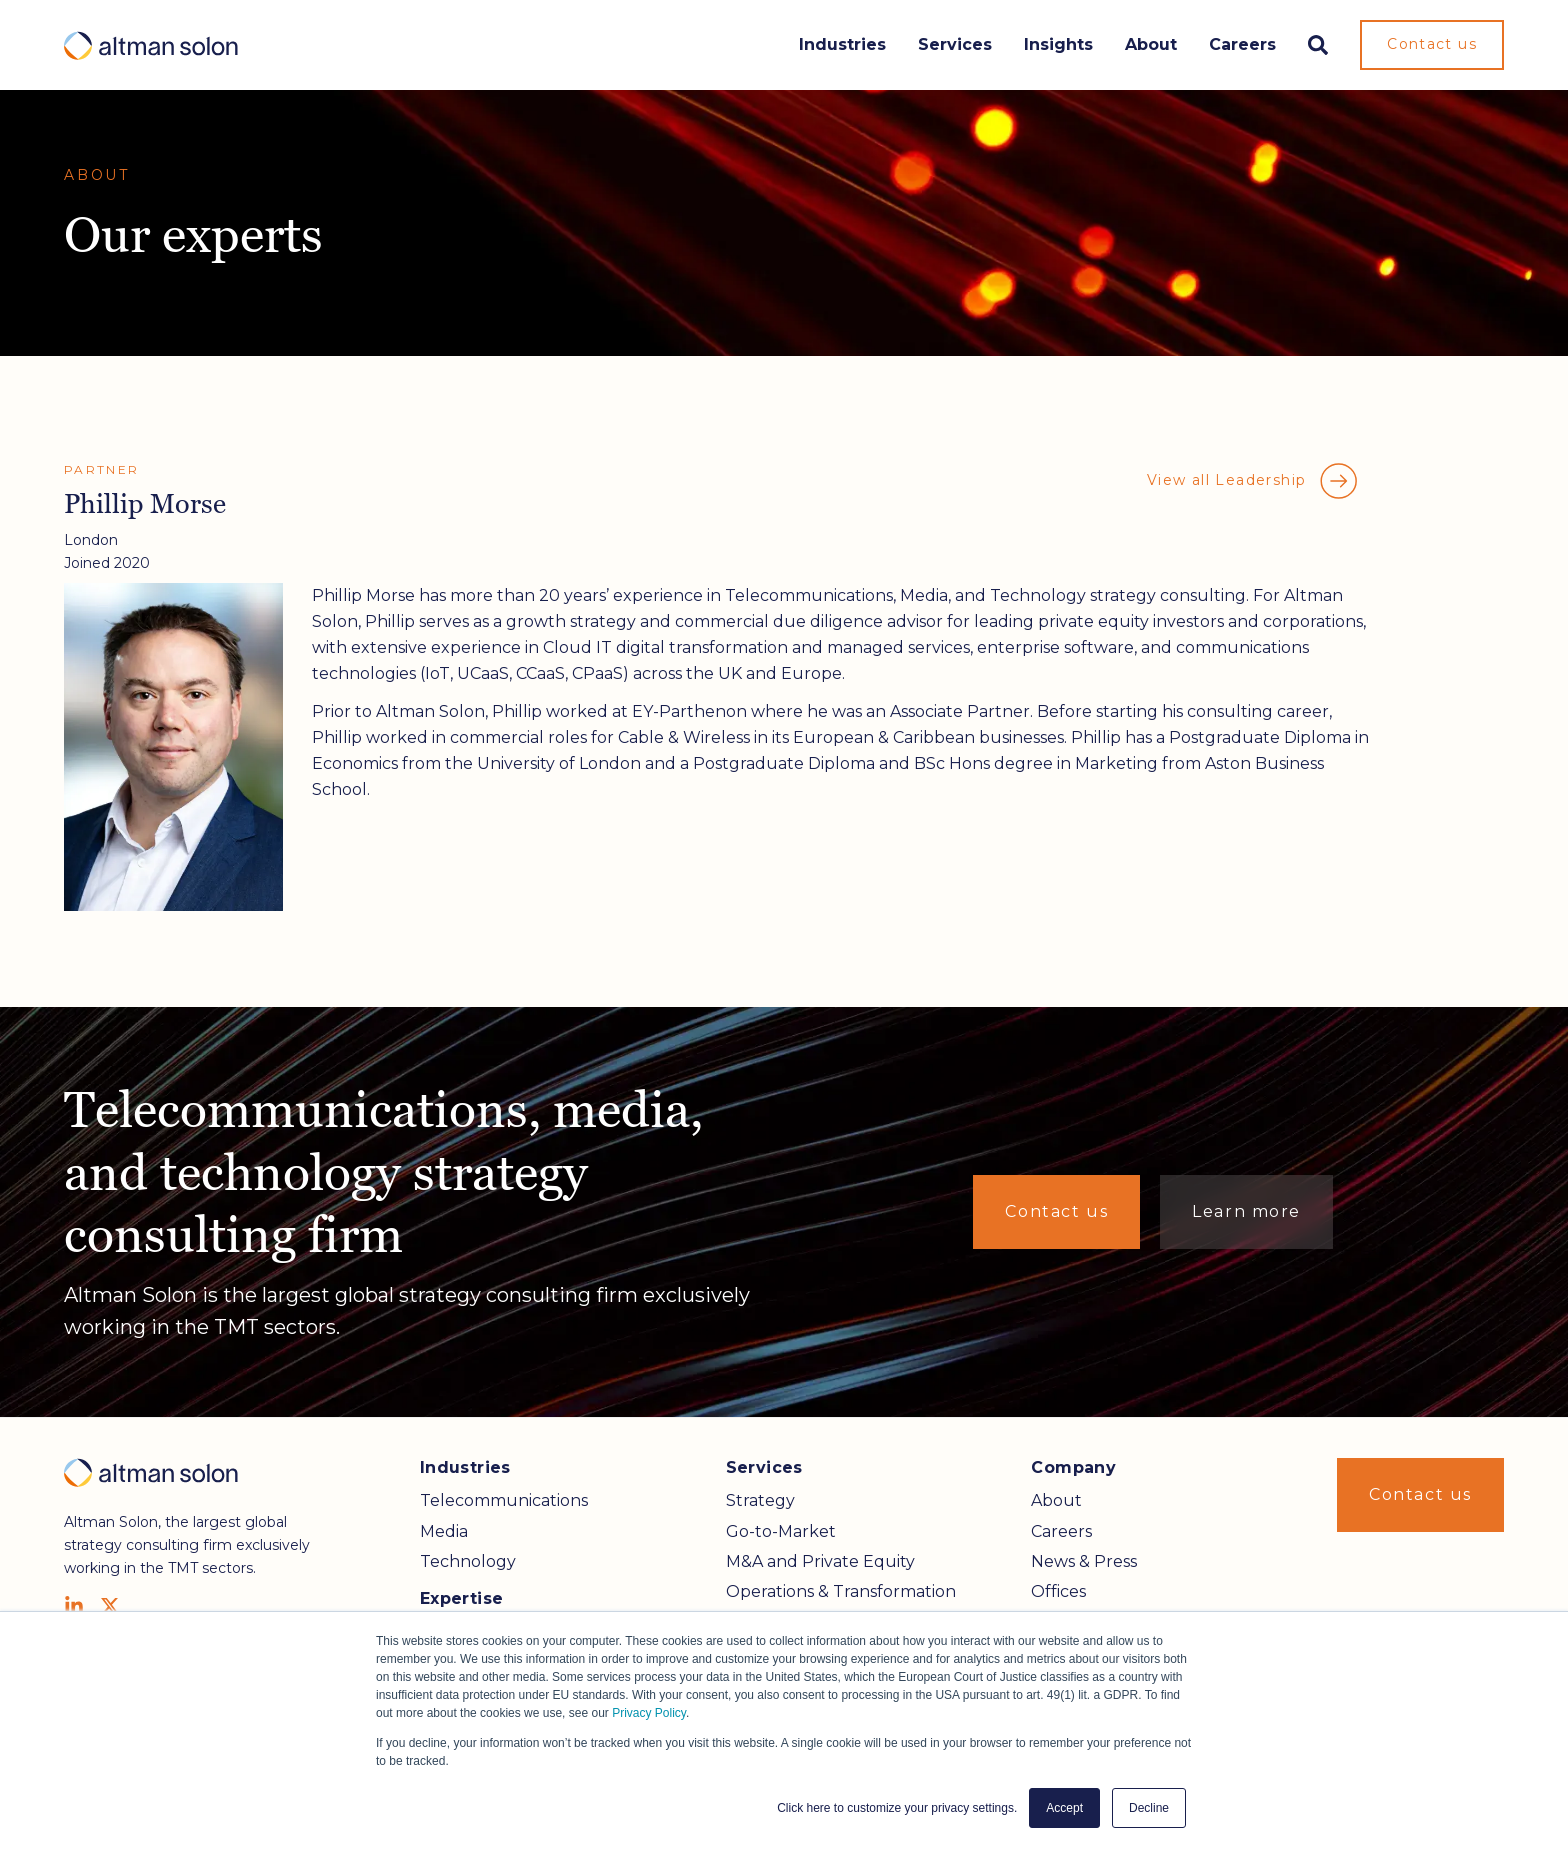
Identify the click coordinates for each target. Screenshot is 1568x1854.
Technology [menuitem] (468, 1561)
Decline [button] (1149, 1808)
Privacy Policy (649, 1713)
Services (955, 44)
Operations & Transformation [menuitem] (841, 1591)
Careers (1242, 44)
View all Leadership (1253, 481)
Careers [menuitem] (1061, 1531)
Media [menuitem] (444, 1531)
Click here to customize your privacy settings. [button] (897, 1808)
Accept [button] (1064, 1808)
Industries (842, 44)
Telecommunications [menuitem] (504, 1500)
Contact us (1432, 44)
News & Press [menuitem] (1084, 1561)
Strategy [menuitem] (760, 1500)
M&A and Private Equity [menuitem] (820, 1561)
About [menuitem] (1056, 1500)
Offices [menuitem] (1058, 1591)
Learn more (1246, 1211)
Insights (1058, 44)
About (1151, 44)
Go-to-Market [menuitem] (781, 1531)
